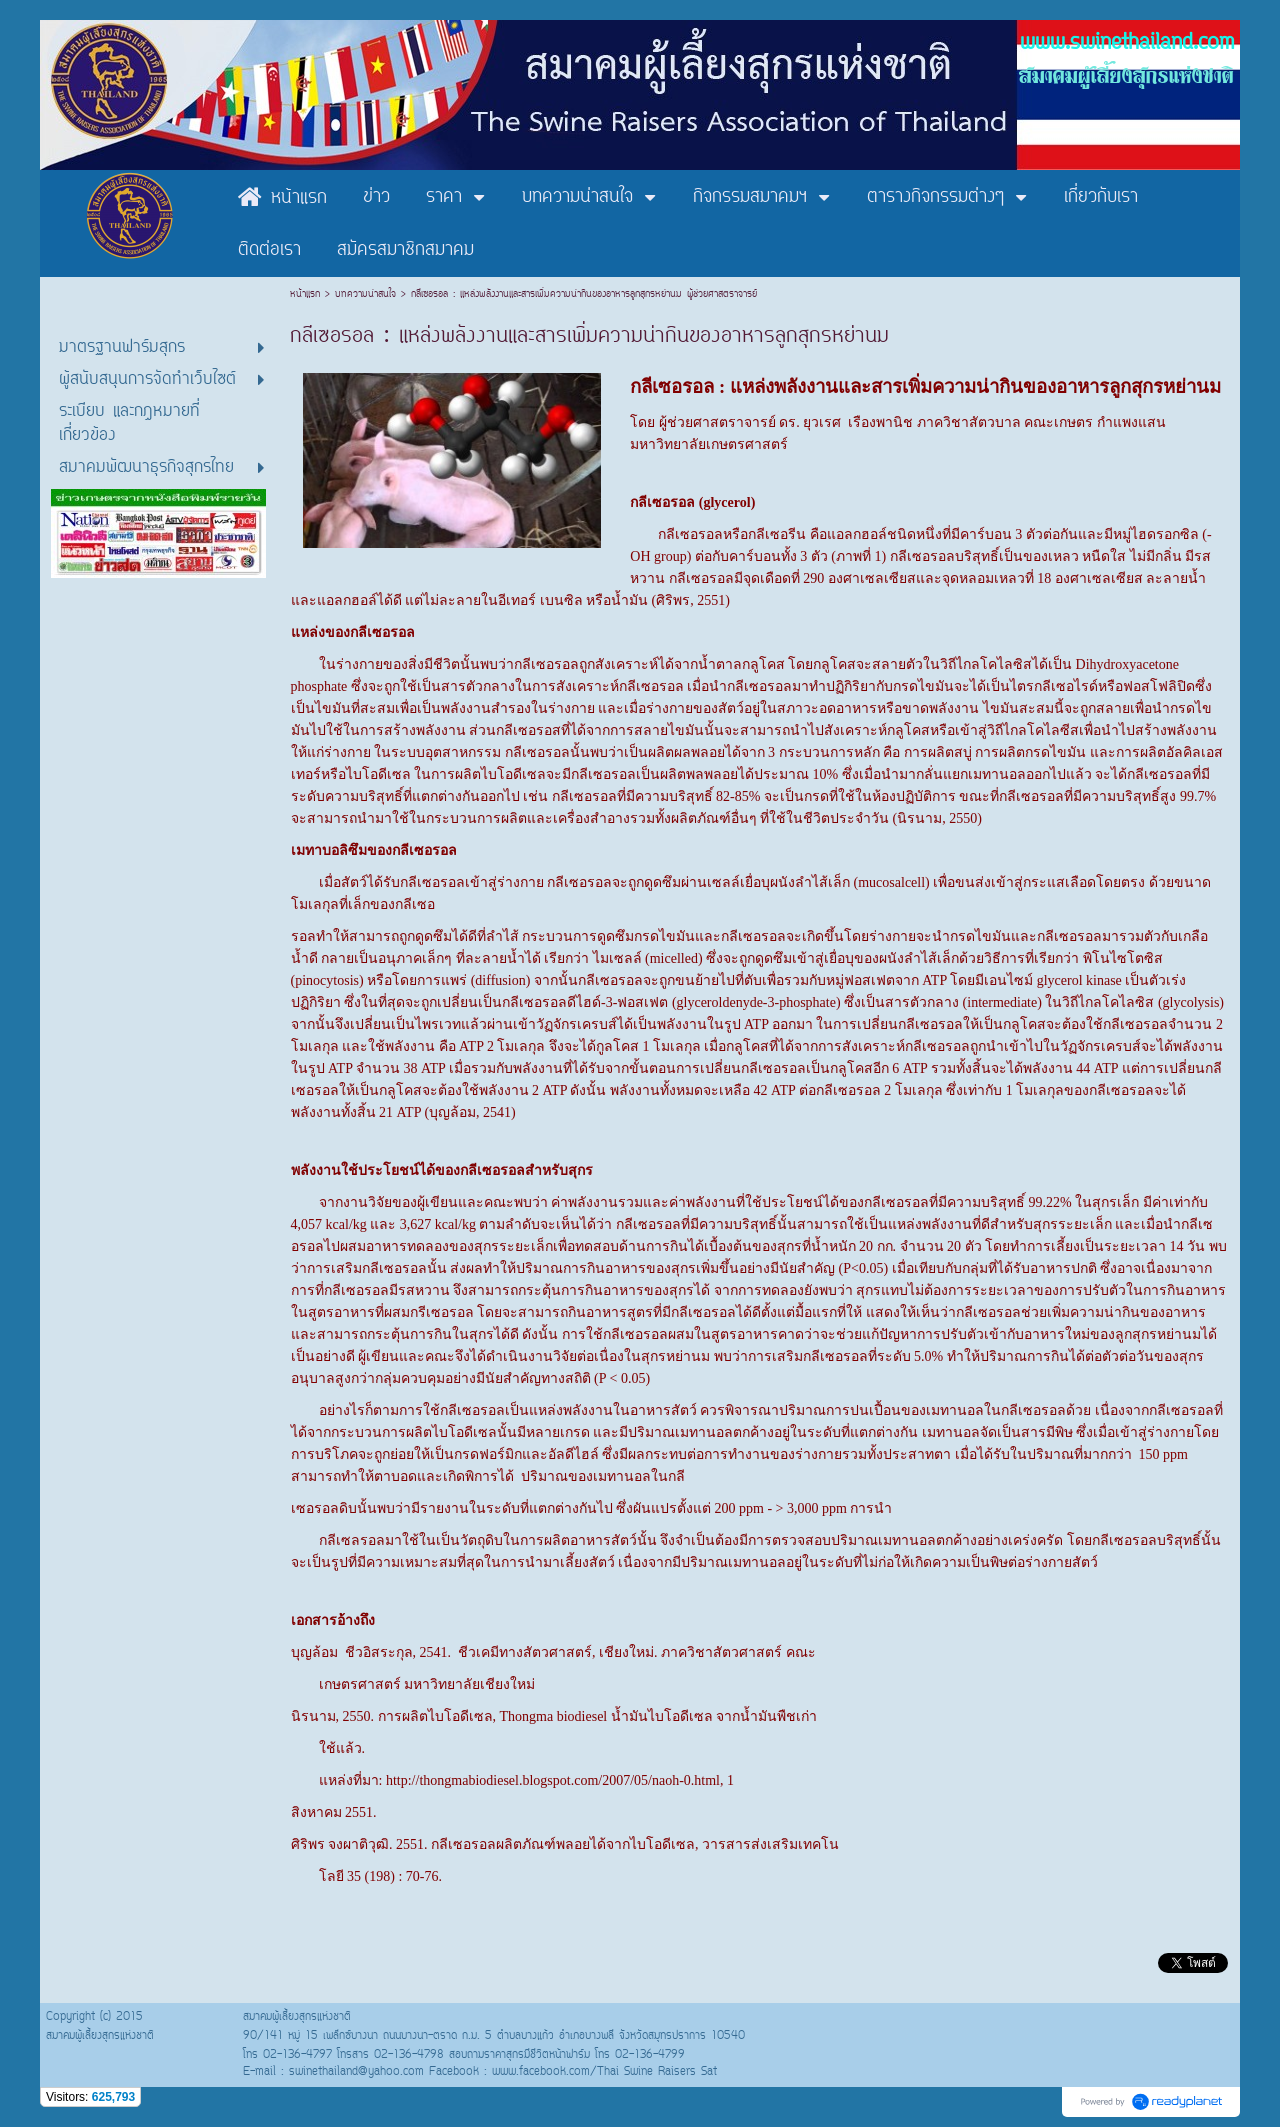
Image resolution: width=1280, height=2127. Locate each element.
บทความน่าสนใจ (365, 294)
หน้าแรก (307, 294)
